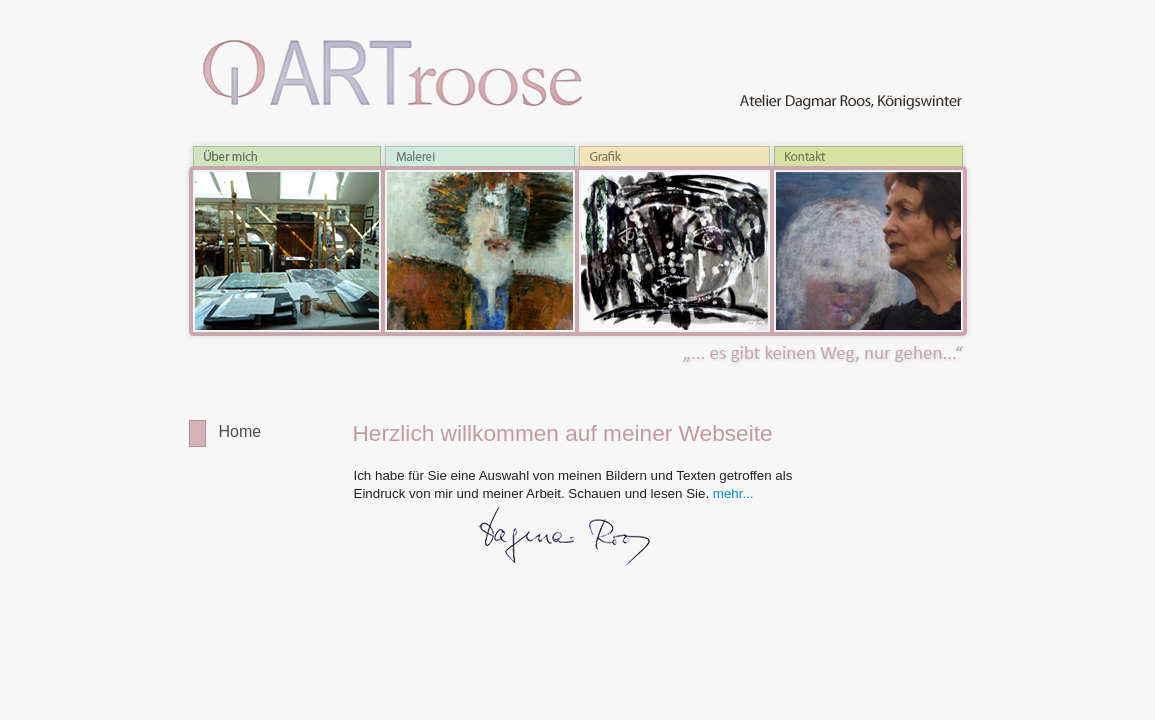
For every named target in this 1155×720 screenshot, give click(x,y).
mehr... (733, 493)
